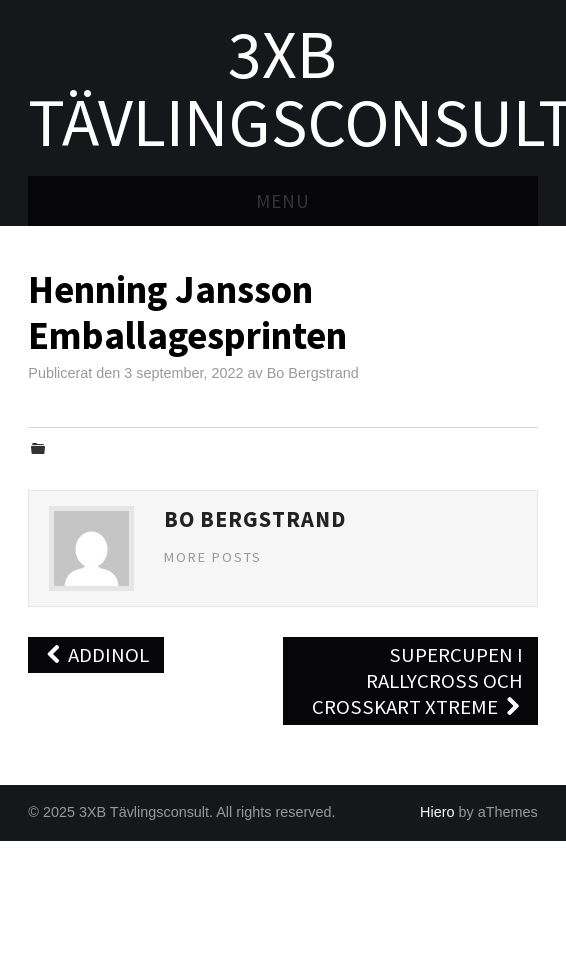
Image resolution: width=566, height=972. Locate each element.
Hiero (437, 812)
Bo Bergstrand (313, 373)
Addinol (96, 655)
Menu (283, 201)
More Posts (213, 557)
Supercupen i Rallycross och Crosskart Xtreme (417, 681)
